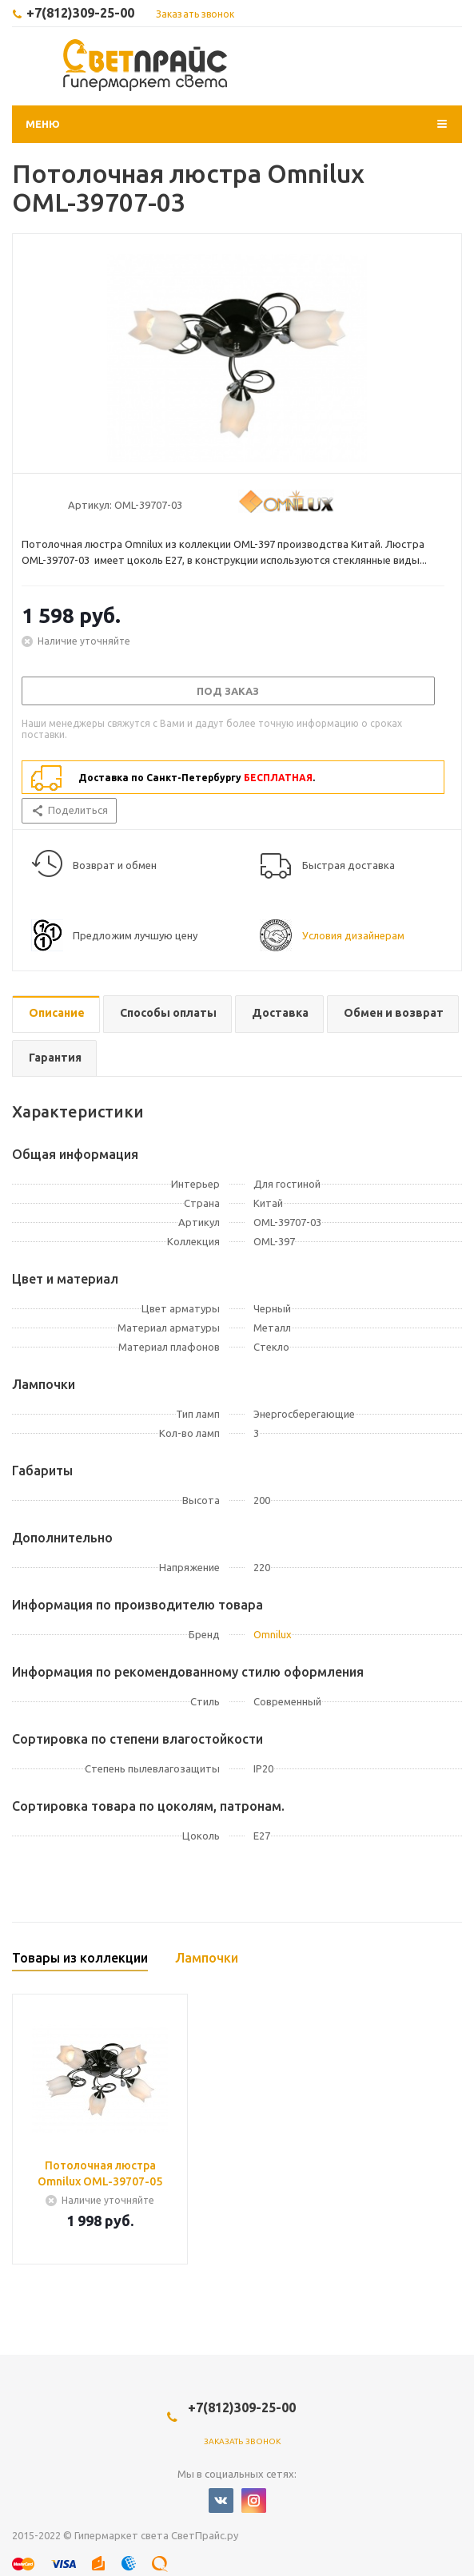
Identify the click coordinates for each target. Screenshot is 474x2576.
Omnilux (272, 1634)
